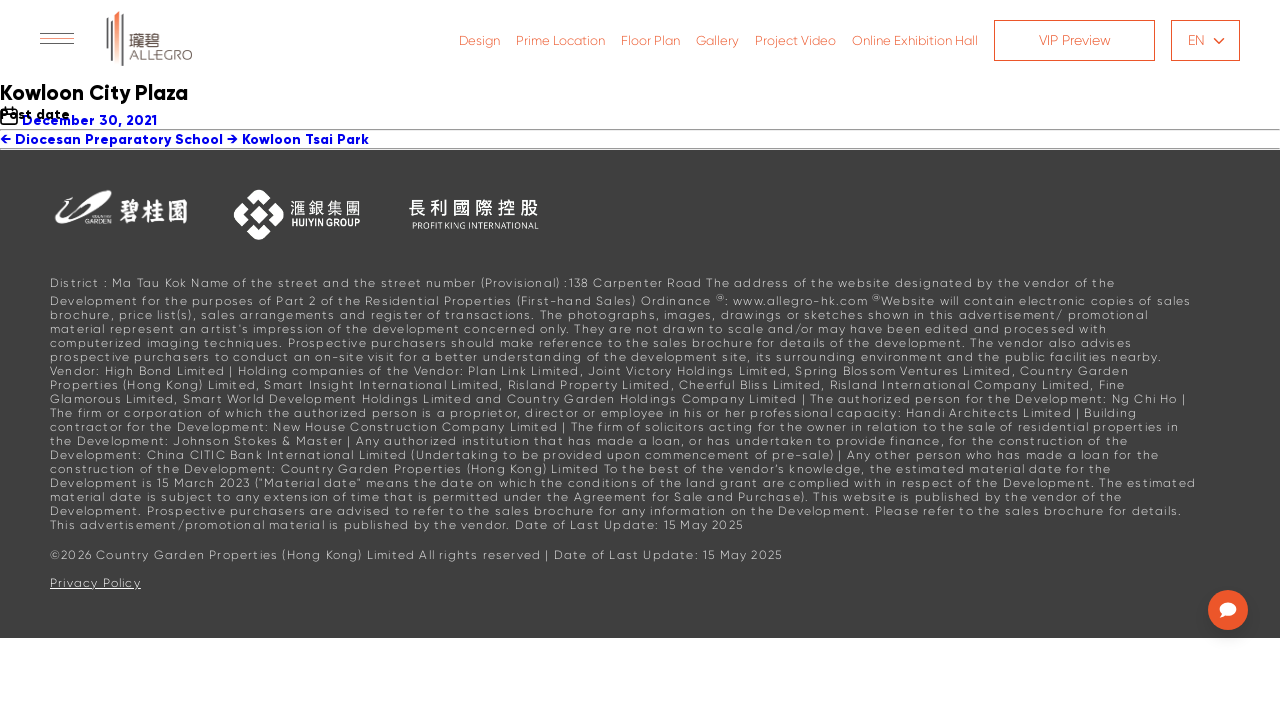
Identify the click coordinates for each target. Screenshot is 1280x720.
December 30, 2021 (89, 120)
